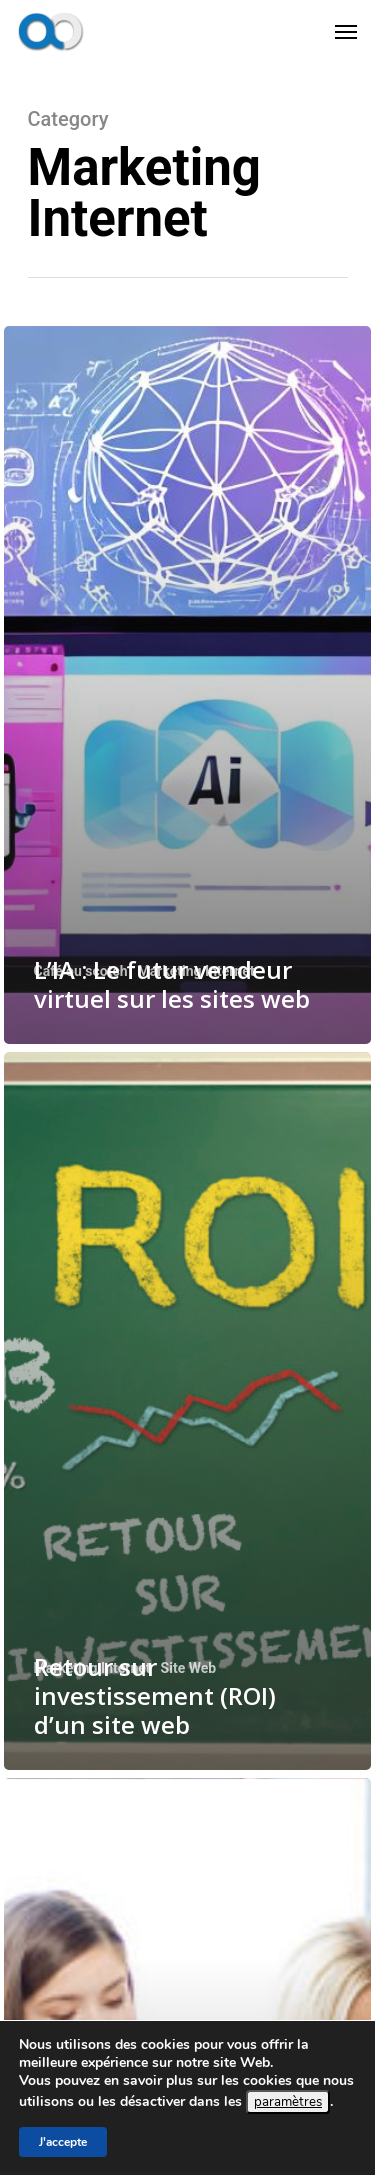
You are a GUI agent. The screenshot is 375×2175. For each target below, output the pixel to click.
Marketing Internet (196, 971)
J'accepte (63, 2142)
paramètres (288, 2102)
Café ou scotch (81, 971)
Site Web (189, 1668)
